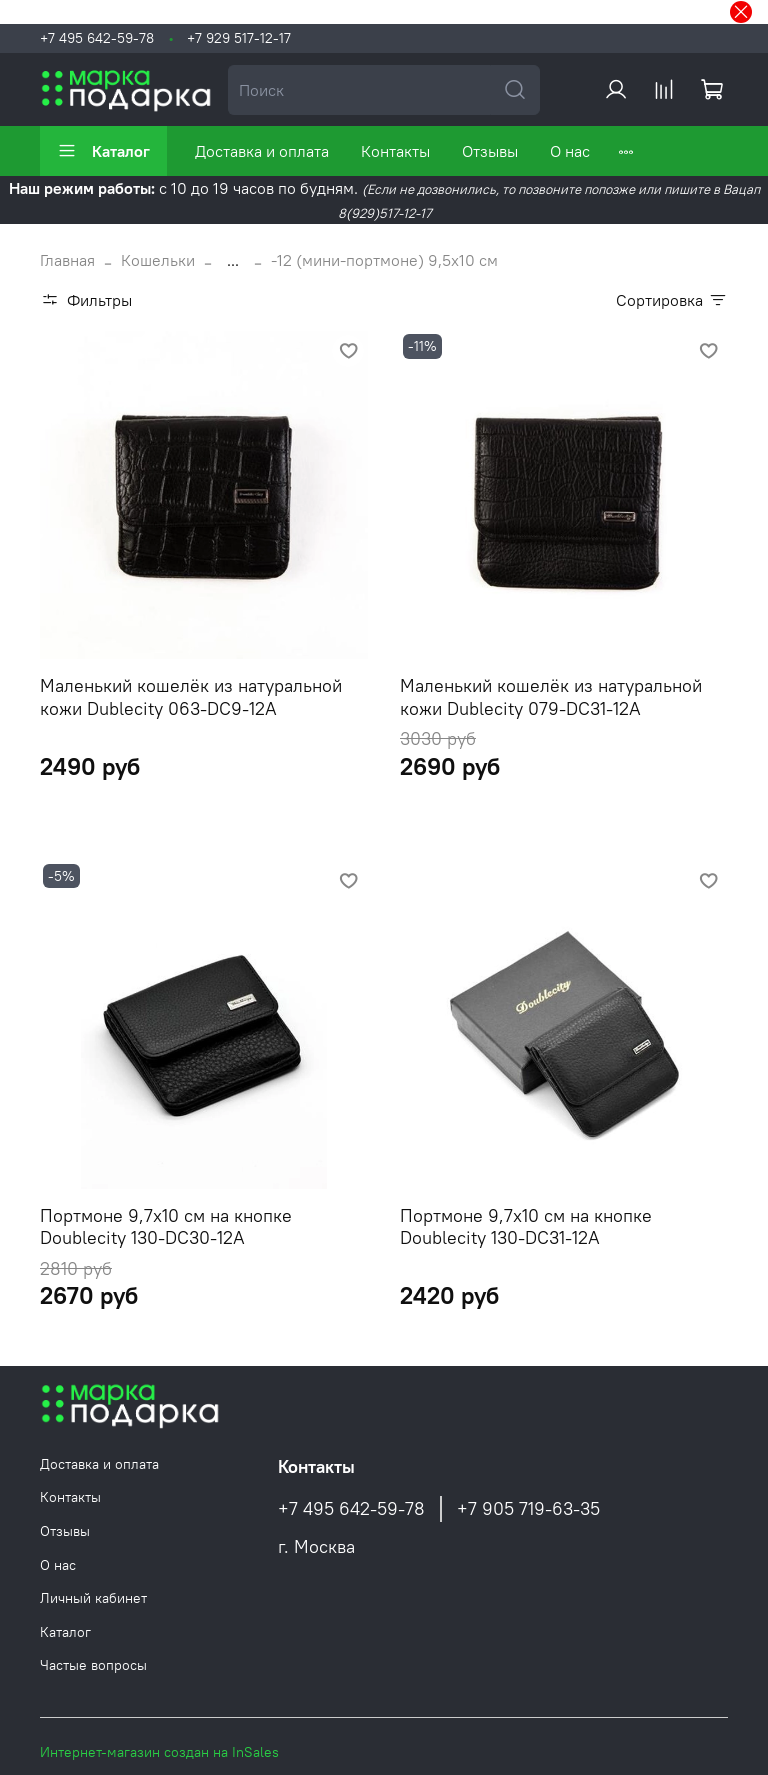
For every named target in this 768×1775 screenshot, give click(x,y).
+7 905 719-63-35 (528, 1509)
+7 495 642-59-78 (97, 38)
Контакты (395, 151)
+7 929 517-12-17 (239, 38)
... (233, 260)
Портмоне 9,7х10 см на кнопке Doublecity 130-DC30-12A (166, 1227)
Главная (67, 260)
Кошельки (158, 260)
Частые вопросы (93, 1665)
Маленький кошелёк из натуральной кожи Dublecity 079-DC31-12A (551, 697)
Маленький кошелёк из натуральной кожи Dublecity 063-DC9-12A (191, 697)
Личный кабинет (93, 1598)
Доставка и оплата (262, 151)
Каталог (103, 151)
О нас (570, 151)
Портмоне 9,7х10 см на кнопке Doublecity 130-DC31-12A (526, 1227)
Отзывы (490, 151)
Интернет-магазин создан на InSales (159, 1752)
